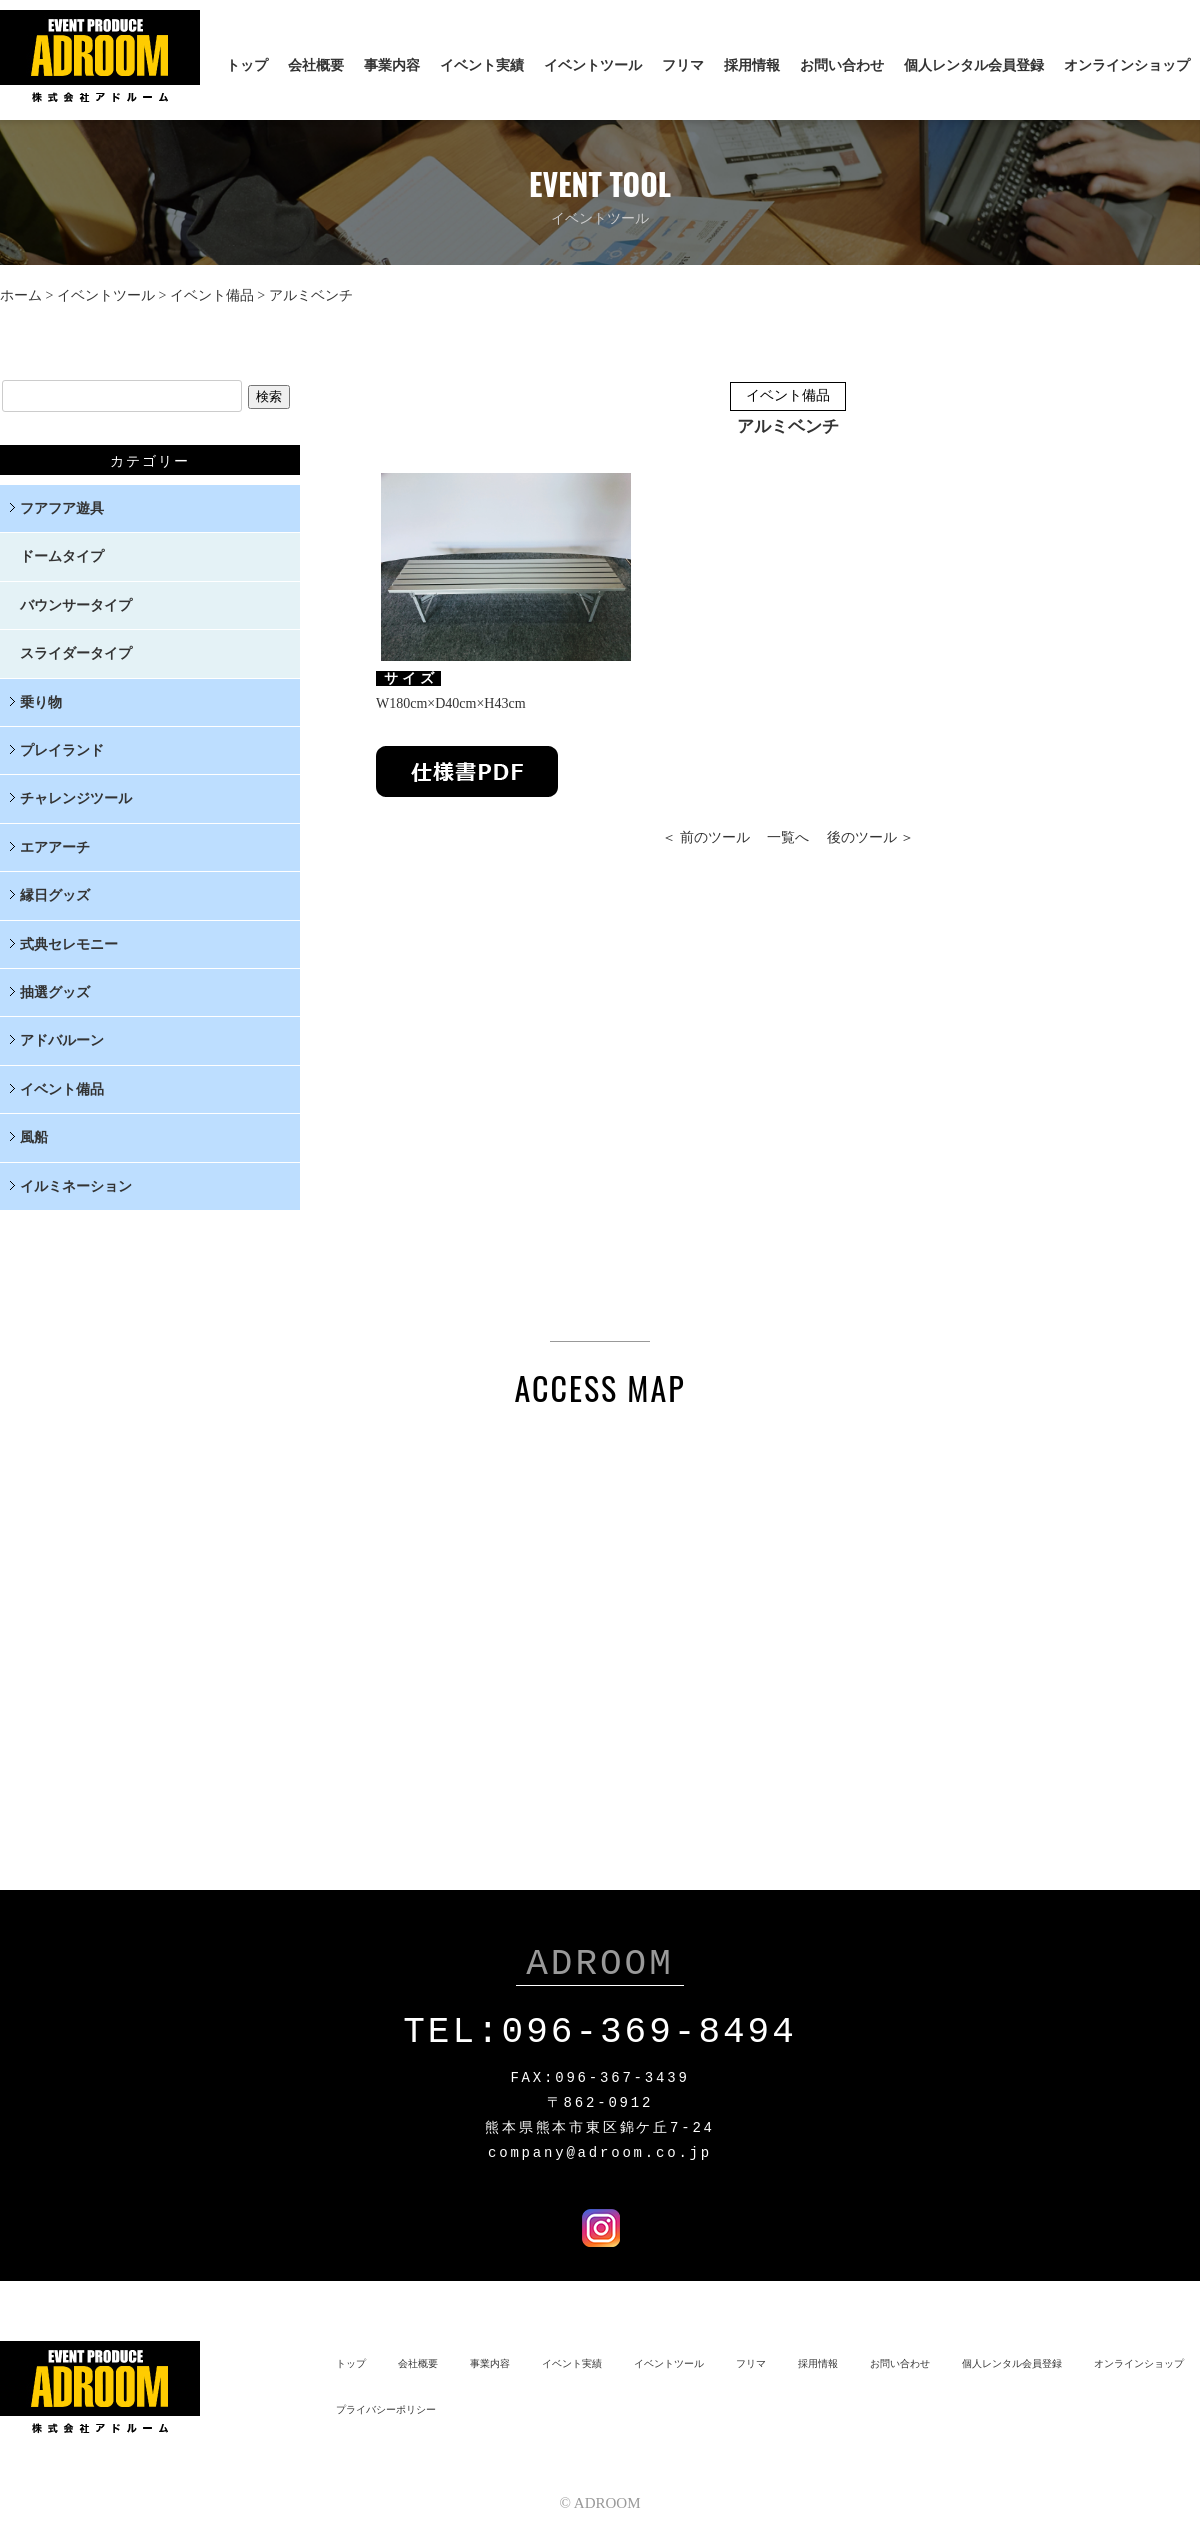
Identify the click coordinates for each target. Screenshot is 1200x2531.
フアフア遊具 (62, 508)
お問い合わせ (842, 65)
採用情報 (752, 65)
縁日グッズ (55, 895)
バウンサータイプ (76, 605)
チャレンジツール (76, 798)
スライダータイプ (76, 653)
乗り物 (41, 702)
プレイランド (62, 750)
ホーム (21, 295)
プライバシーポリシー (386, 2405)
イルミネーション (76, 1186)
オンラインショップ (1127, 65)
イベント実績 (482, 65)
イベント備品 (212, 295)
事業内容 (392, 65)
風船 (34, 1137)
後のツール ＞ (871, 837)
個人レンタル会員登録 (974, 65)
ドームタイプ (62, 556)
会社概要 (316, 65)
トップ (247, 65)
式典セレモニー (69, 944)
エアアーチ (55, 847)
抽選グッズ (55, 992)
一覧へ (788, 837)
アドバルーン (62, 1040)
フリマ (683, 65)
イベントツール (593, 65)
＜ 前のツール (706, 837)
